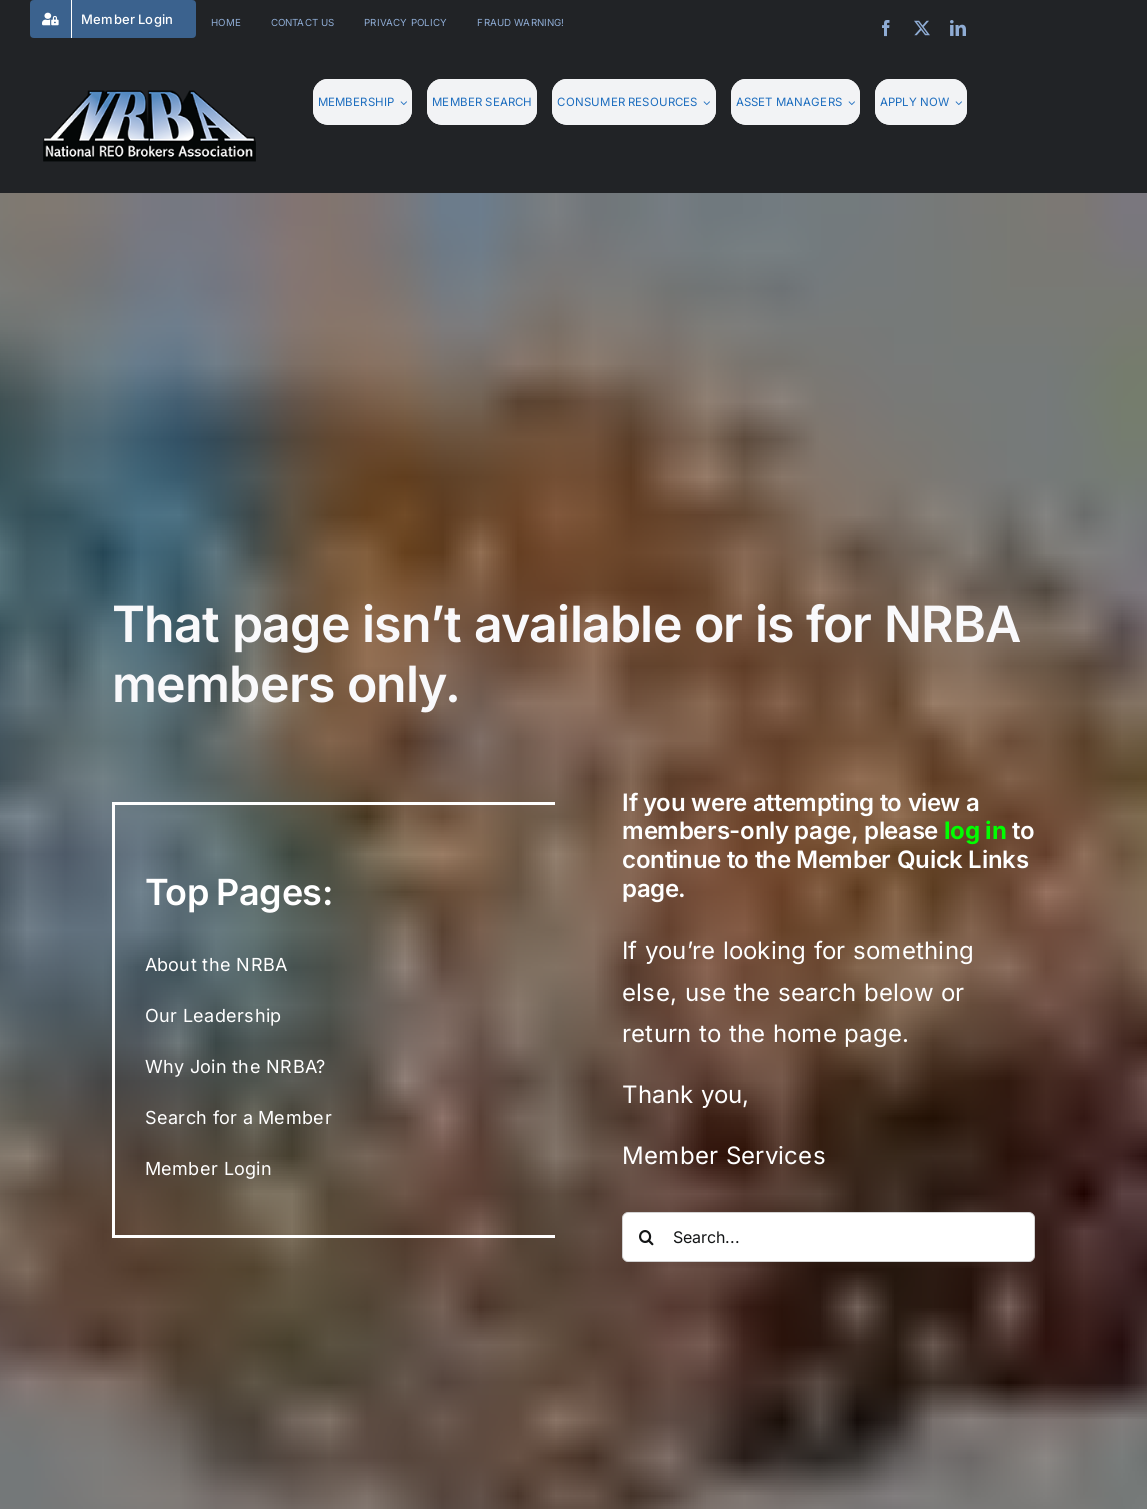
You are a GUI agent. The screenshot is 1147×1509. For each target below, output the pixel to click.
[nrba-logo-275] (149, 97)
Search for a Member (238, 1117)
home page (837, 1033)
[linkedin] (958, 28)
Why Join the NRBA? (235, 1066)
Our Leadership (213, 1015)
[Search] (647, 1237)
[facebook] (886, 28)
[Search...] (828, 1237)
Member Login (208, 1168)
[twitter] (922, 28)
